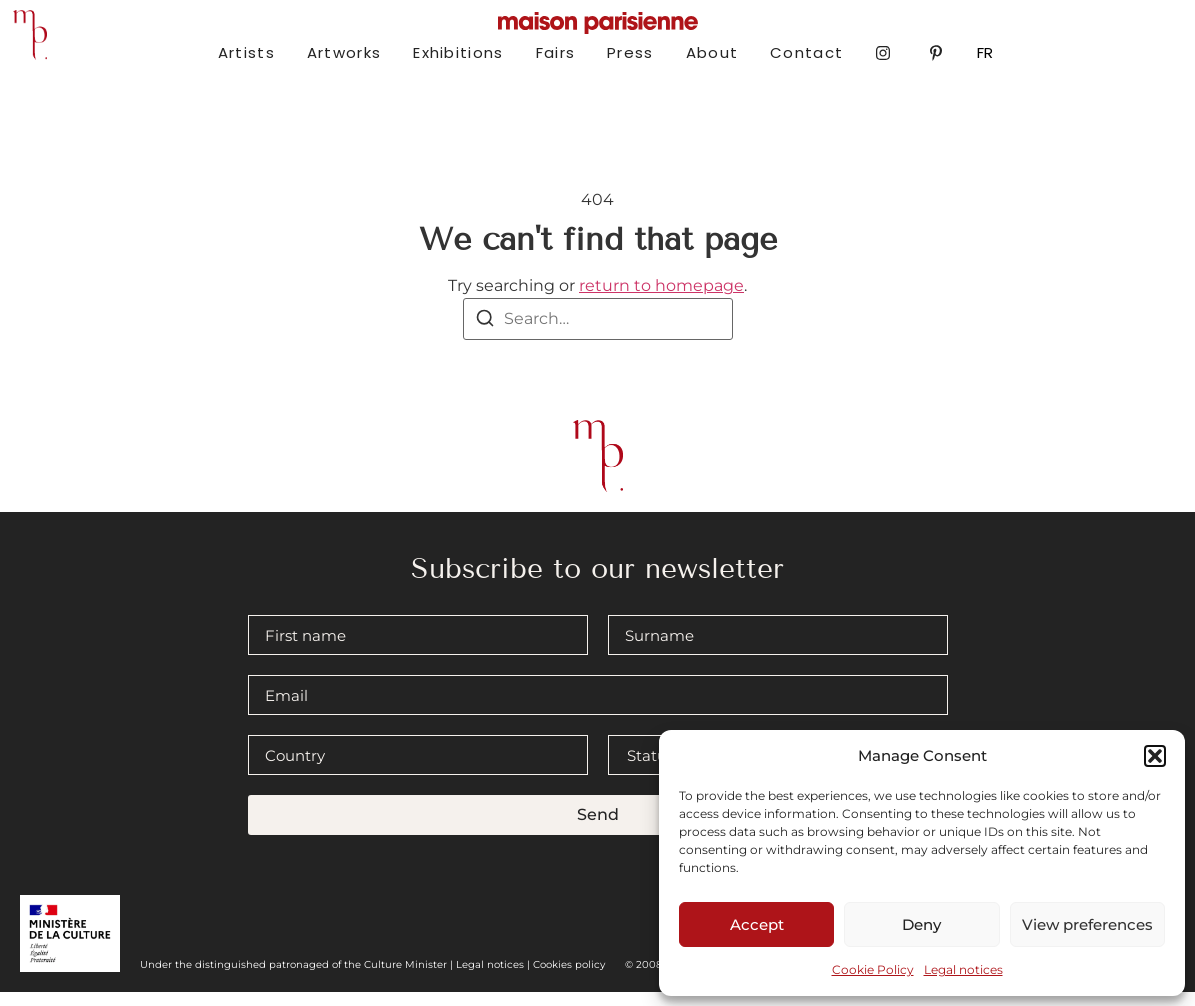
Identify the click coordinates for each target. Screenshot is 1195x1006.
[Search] (485, 335)
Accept (757, 924)
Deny (921, 924)
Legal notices (963, 969)
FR (985, 52)
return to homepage (661, 300)
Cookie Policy (873, 969)
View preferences (1087, 924)
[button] (1155, 756)
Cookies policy (569, 978)
